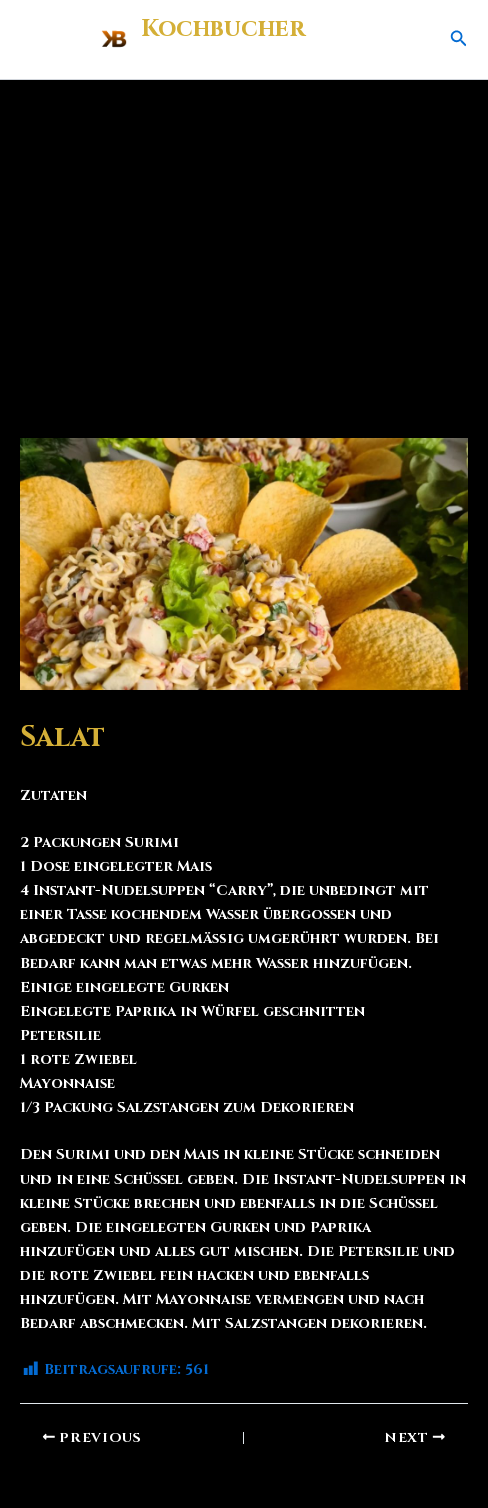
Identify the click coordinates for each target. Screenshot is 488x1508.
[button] (459, 40)
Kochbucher (223, 29)
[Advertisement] (244, 230)
